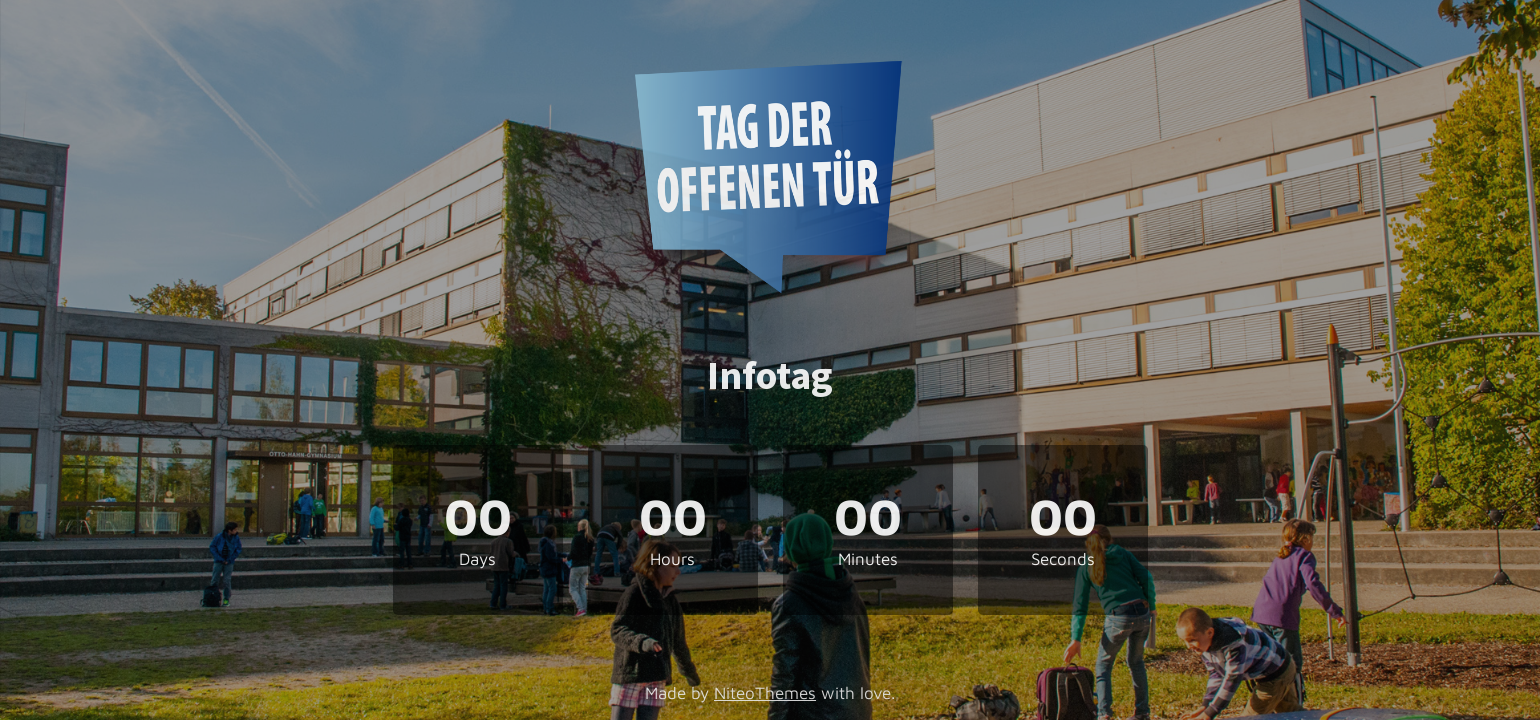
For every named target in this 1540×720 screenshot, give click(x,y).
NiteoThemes (765, 693)
